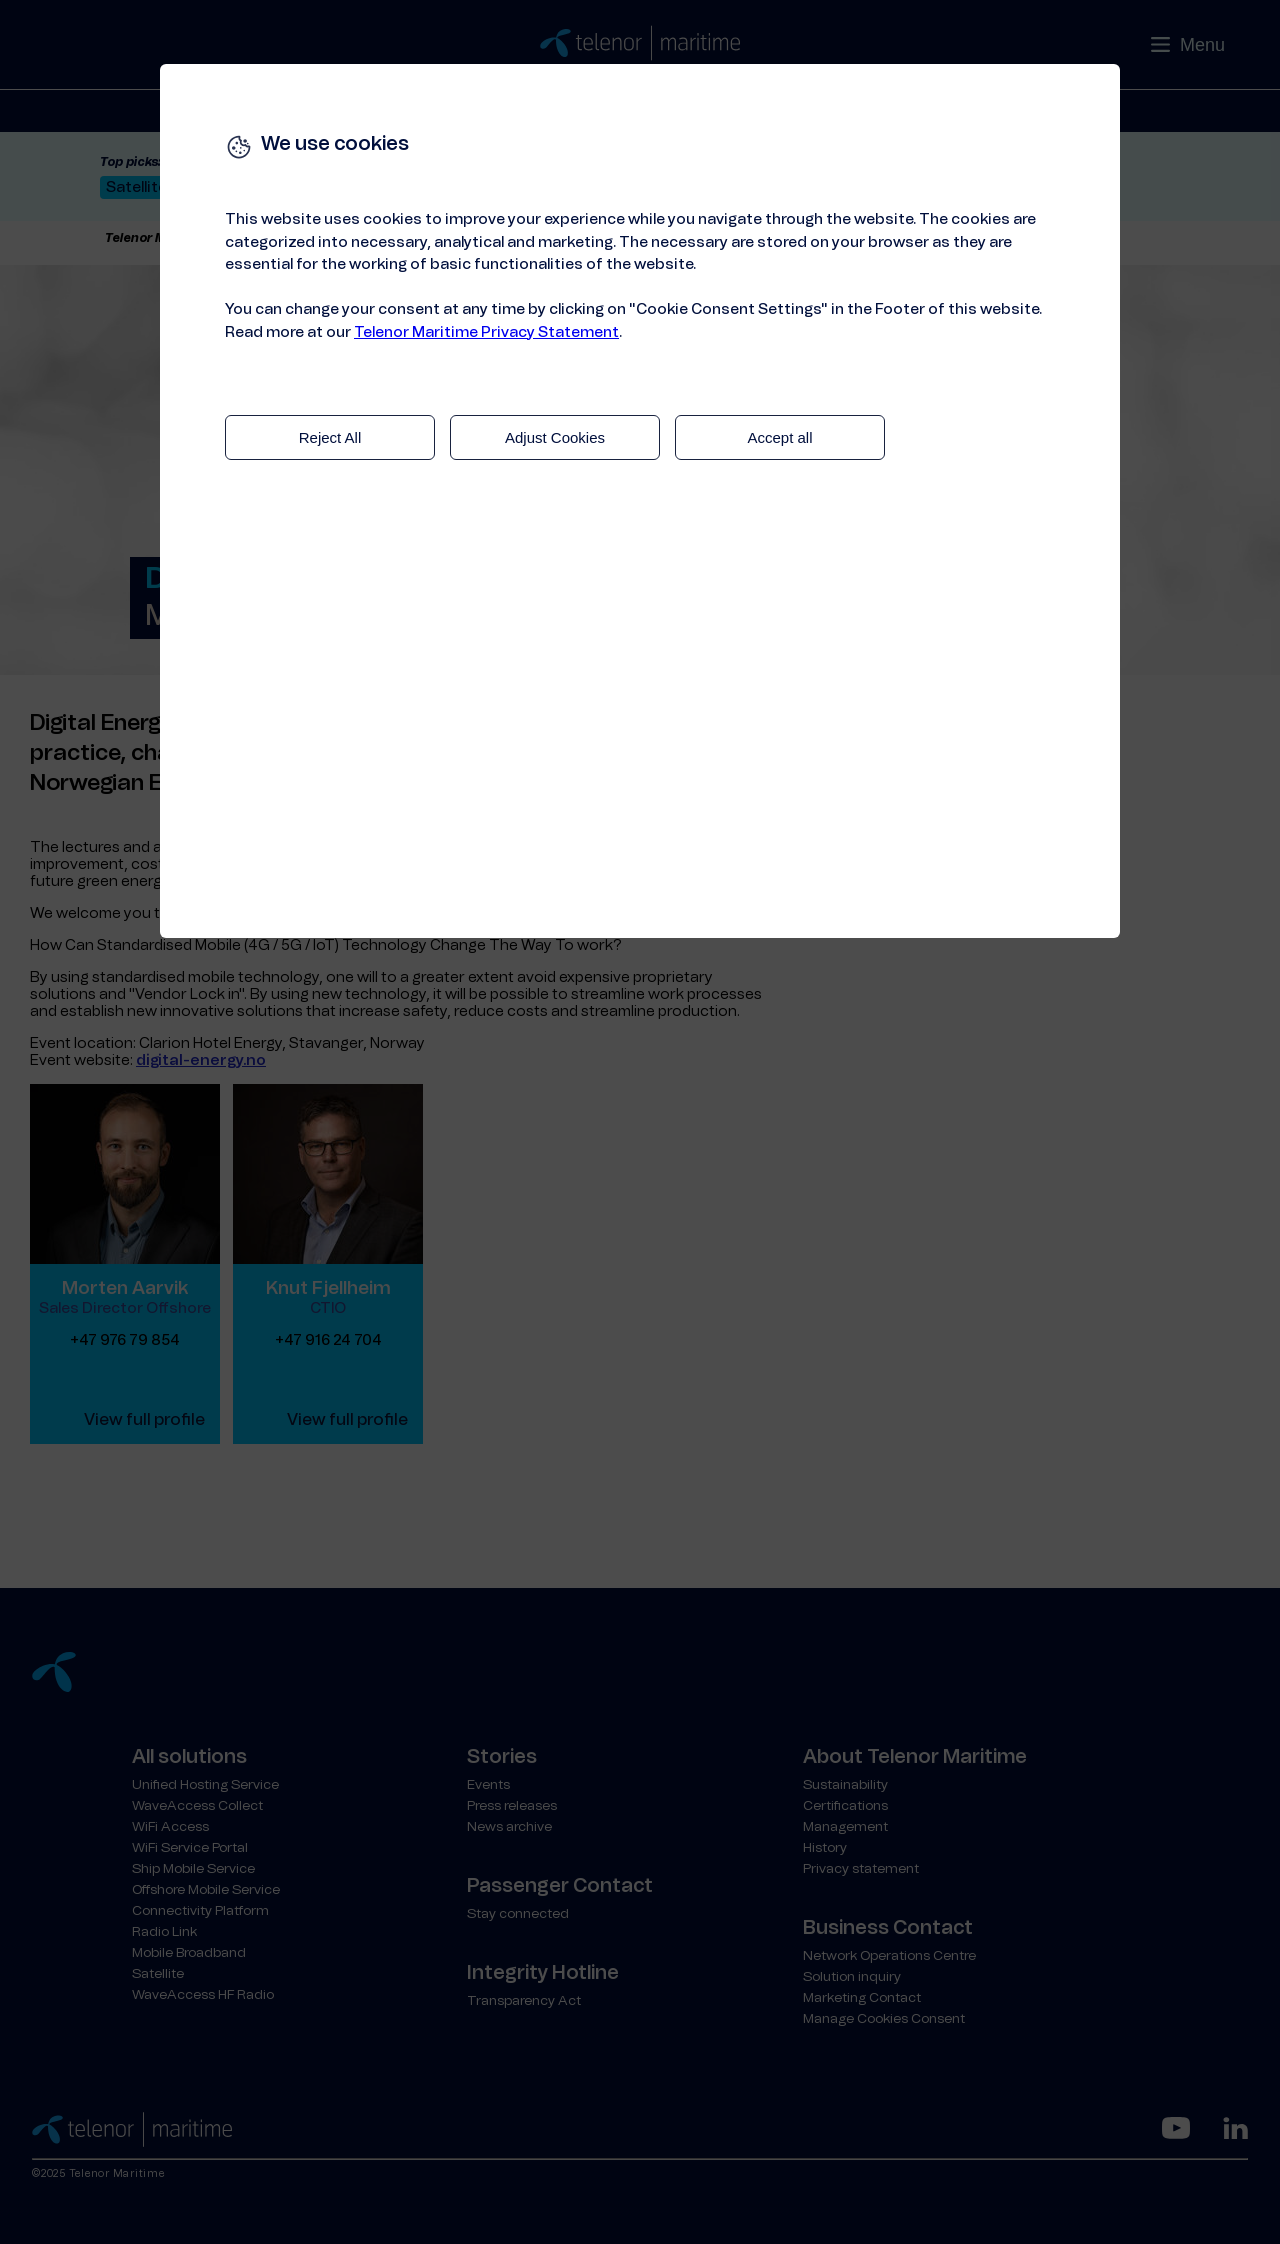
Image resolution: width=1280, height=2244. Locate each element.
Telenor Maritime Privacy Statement (486, 332)
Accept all (779, 437)
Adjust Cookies (555, 437)
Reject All (330, 437)
